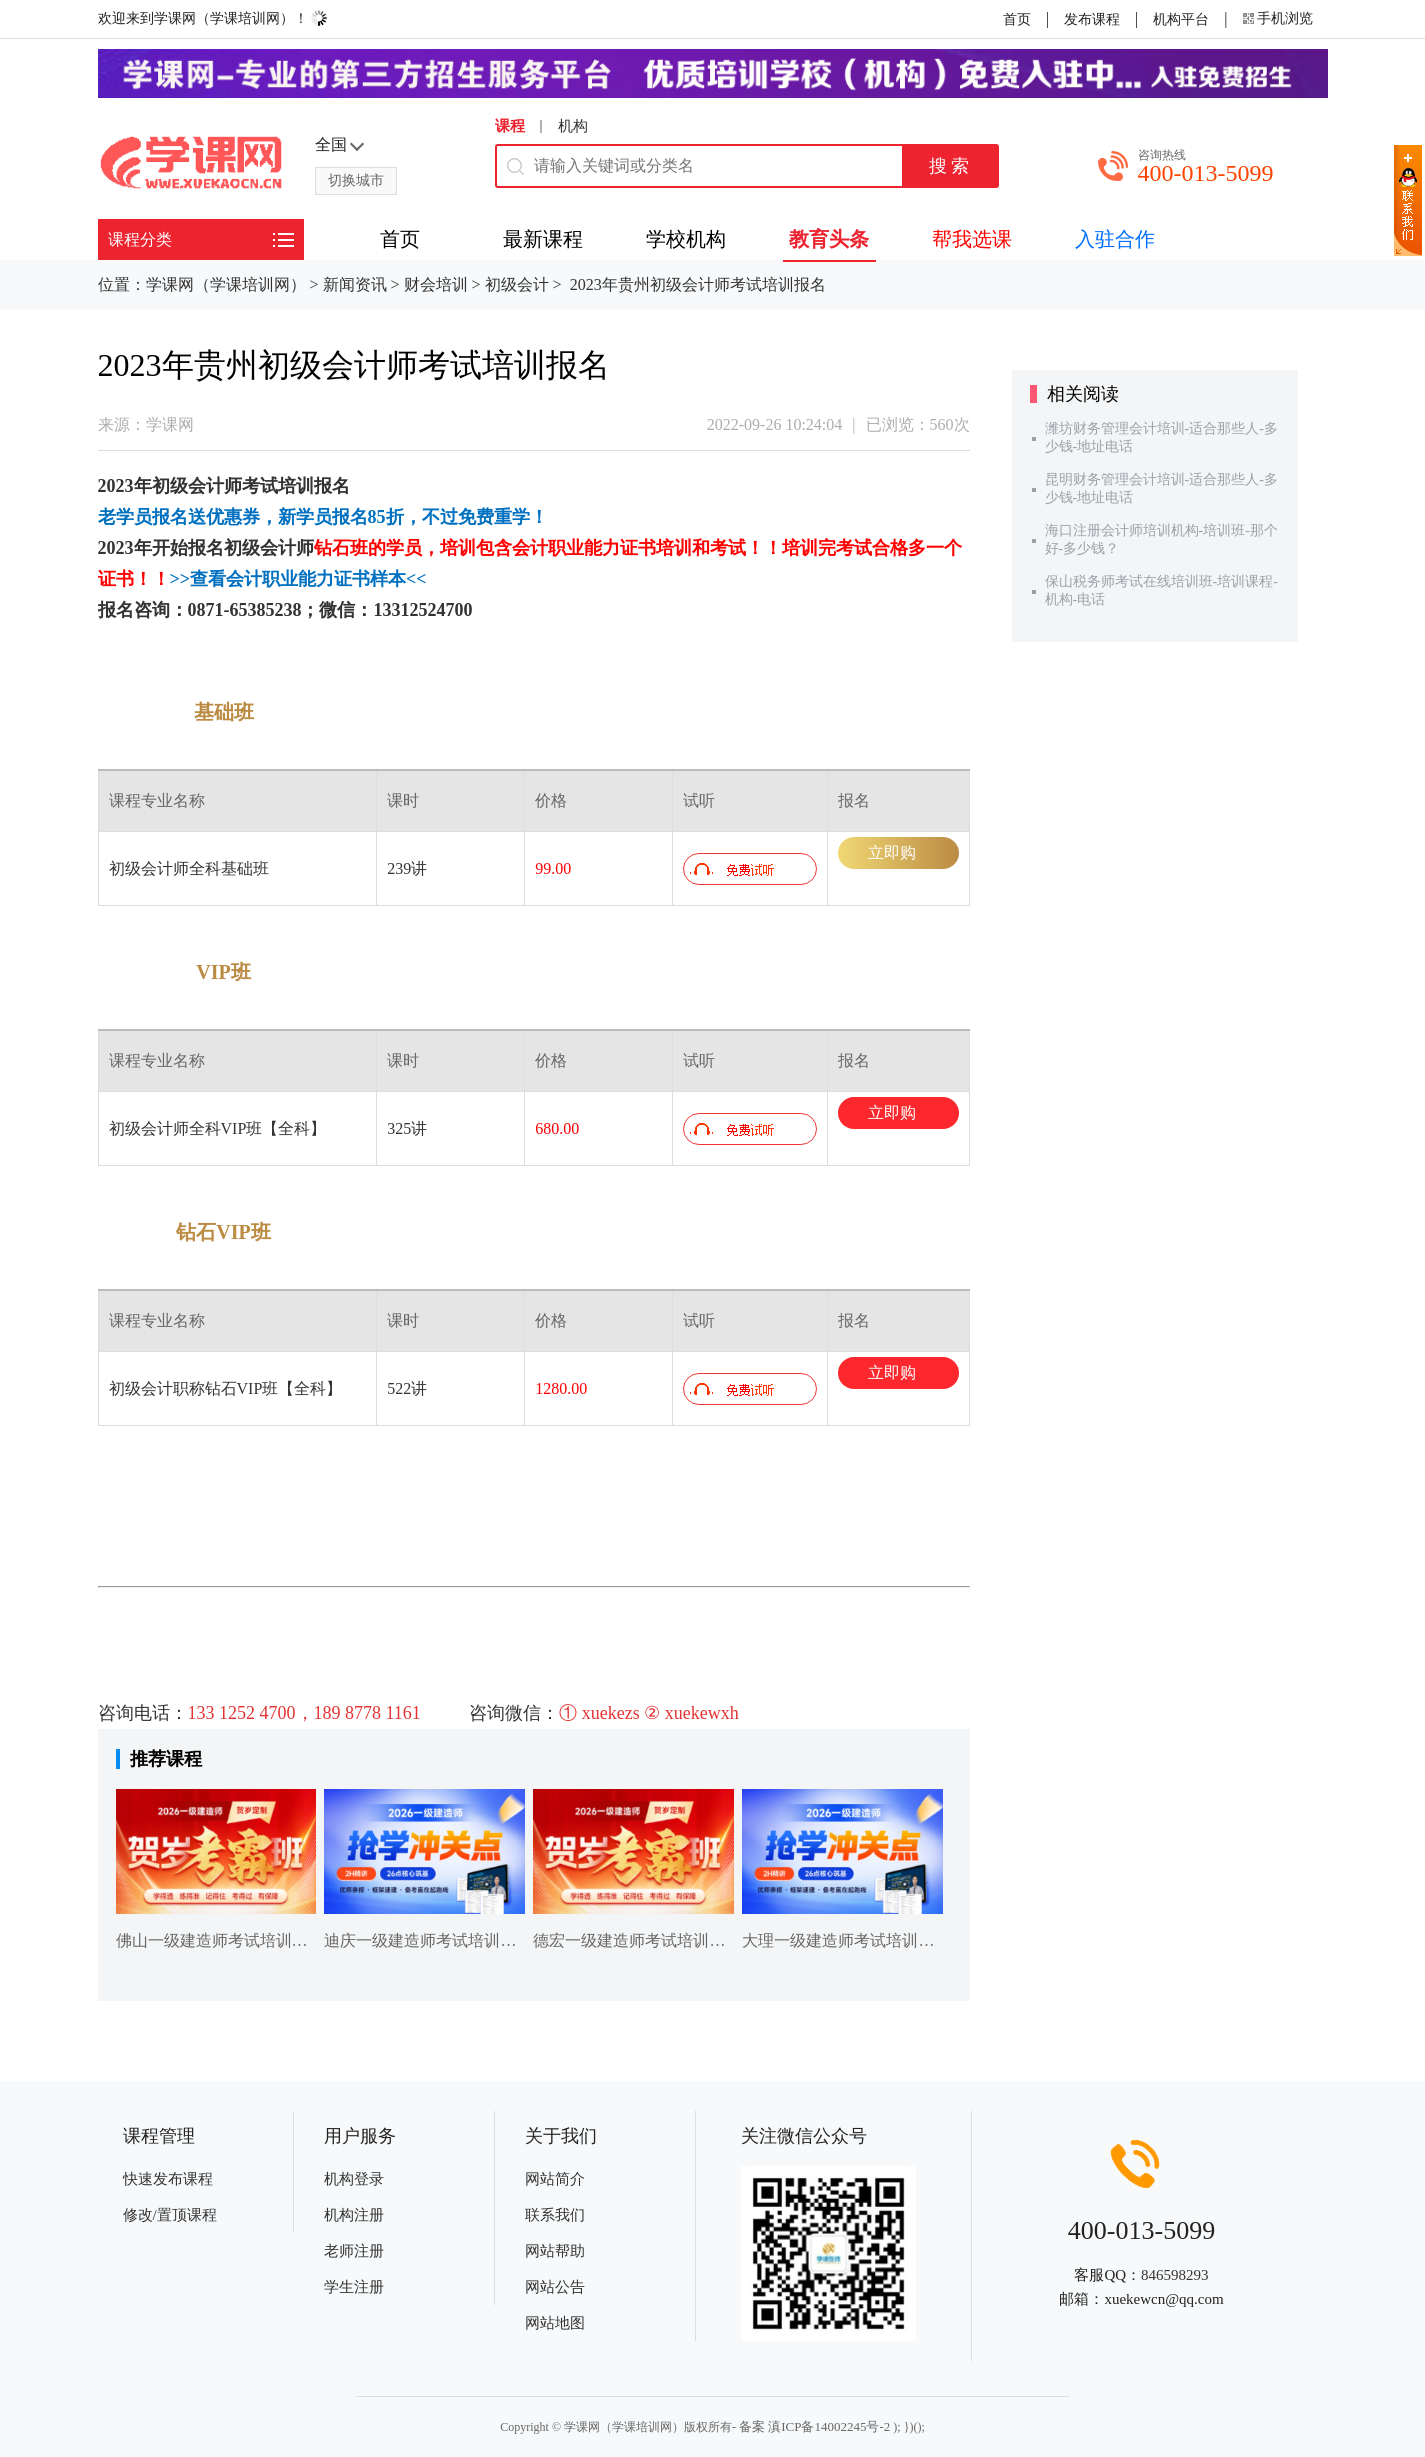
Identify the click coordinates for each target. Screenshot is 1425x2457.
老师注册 (354, 2251)
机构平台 (1181, 19)
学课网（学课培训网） (226, 284)
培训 (296, 486)
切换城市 (356, 180)
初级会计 (517, 284)
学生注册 (354, 2287)
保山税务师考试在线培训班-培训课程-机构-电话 (1161, 590)
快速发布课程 (168, 2179)
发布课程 (1092, 19)
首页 (1017, 19)
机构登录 (354, 2179)
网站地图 (555, 2323)
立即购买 (892, 856)
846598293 (1175, 2275)
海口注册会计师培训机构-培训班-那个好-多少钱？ (1161, 539)
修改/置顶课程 (170, 2215)
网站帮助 (555, 2251)
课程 (510, 126)
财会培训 (436, 284)
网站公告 (555, 2287)
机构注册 (354, 2215)
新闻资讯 (355, 284)
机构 (573, 126)
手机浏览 (1285, 18)
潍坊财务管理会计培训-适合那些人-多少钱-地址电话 (1161, 437)
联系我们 (555, 2215)
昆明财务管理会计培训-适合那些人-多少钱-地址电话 (1161, 488)
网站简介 (555, 2179)
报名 (332, 486)
